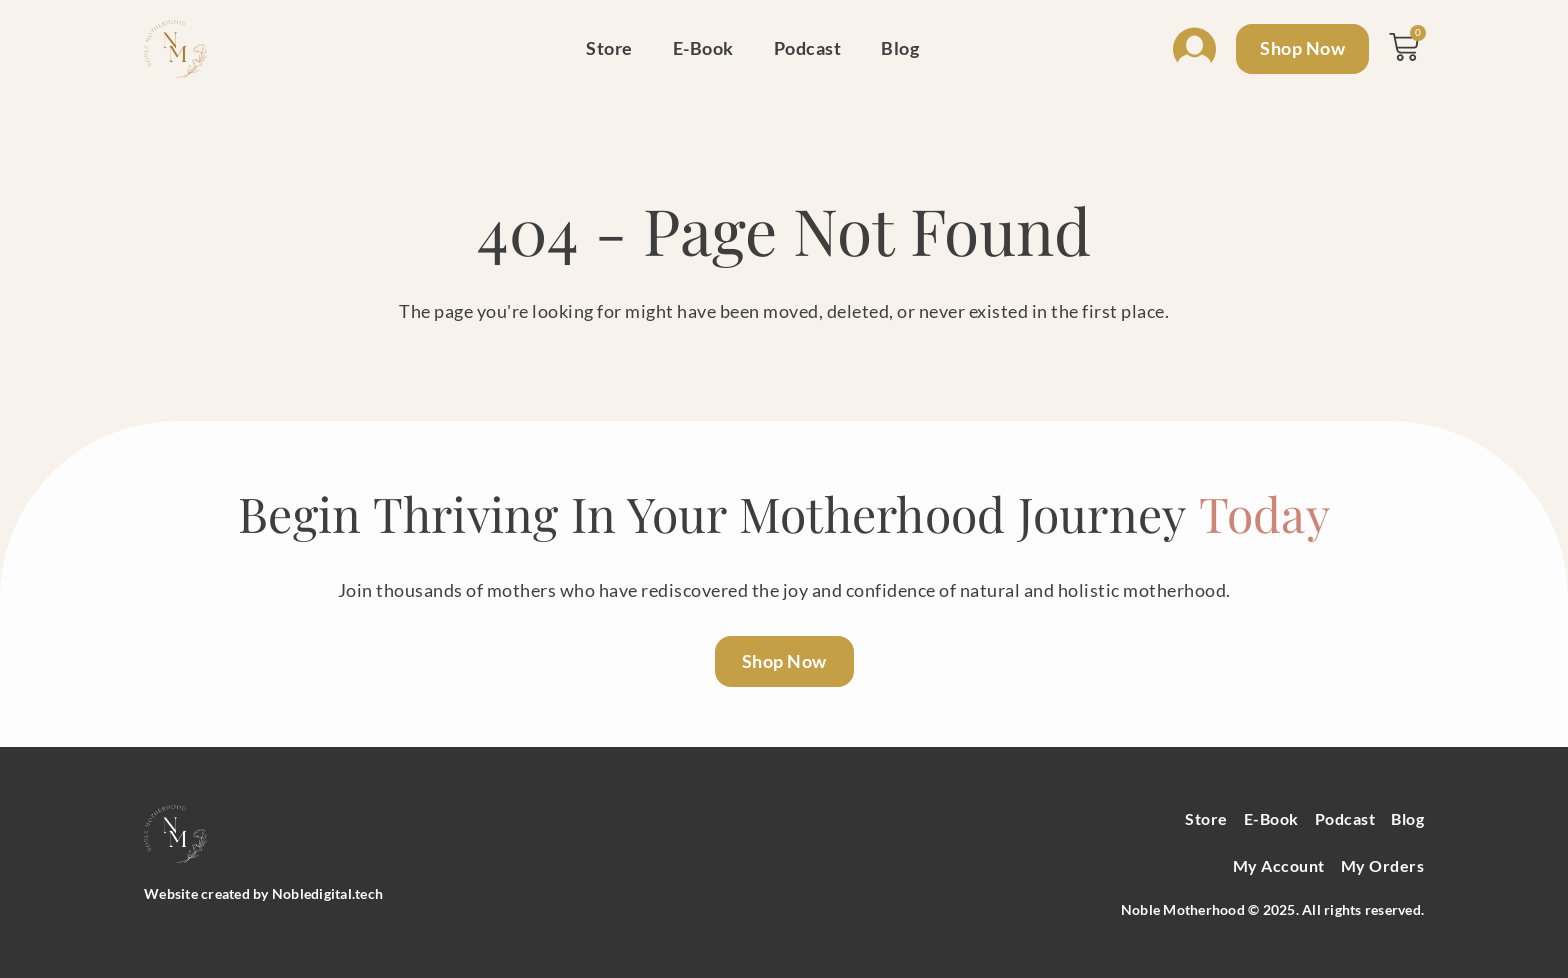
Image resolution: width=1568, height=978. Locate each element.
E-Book (703, 48)
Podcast (808, 48)
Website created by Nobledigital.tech (263, 893)
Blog (900, 48)
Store (609, 48)
